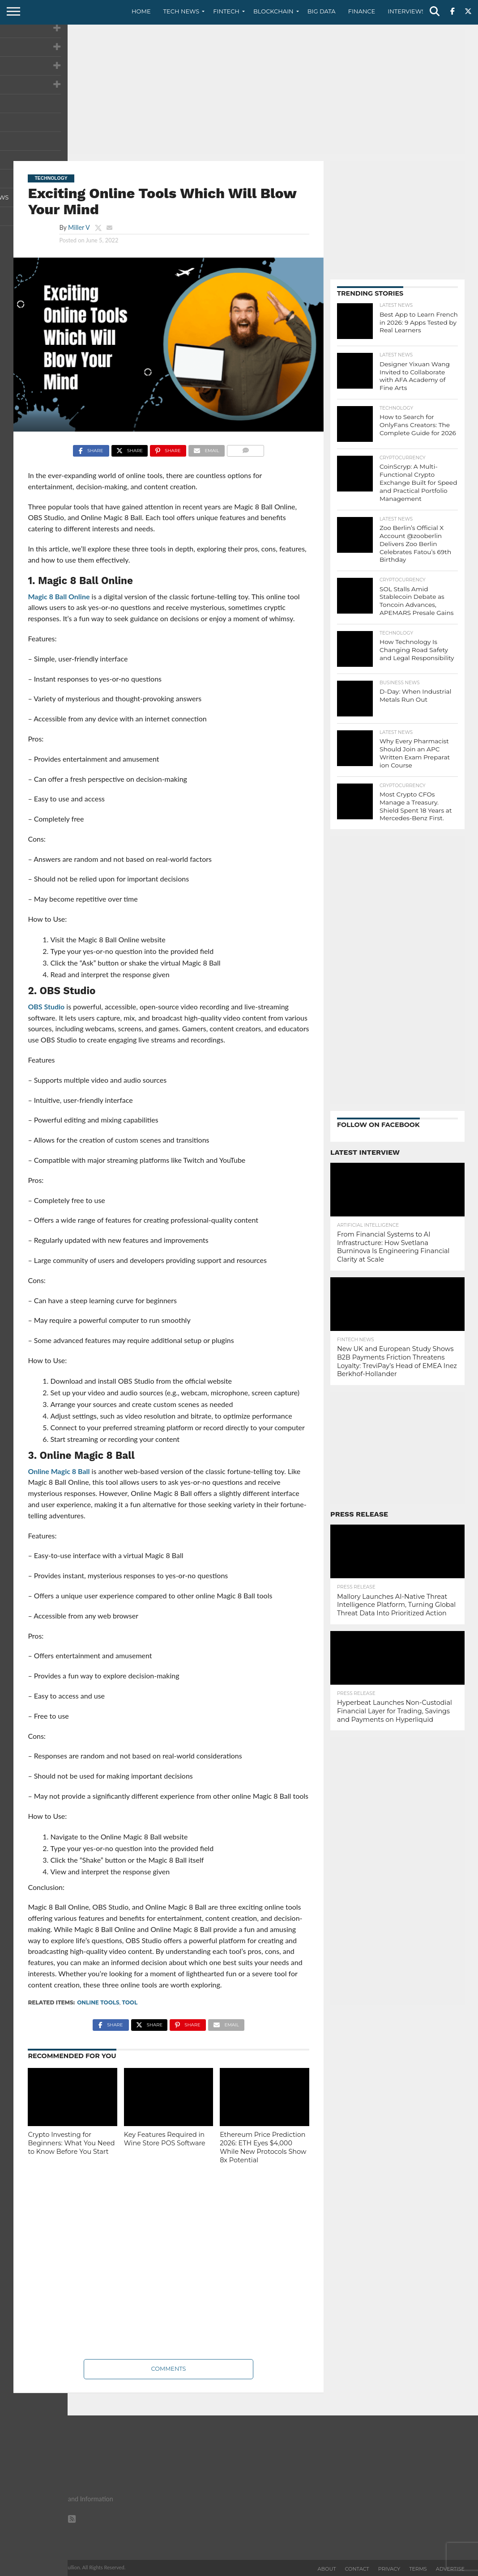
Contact (357, 2569)
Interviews (406, 11)
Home (141, 11)
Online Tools (98, 2002)
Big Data (321, 11)
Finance (362, 11)
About (327, 2569)
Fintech (226, 11)
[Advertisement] (239, 91)
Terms (418, 2569)
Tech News (181, 11)
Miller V (79, 227)
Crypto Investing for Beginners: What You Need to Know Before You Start (71, 2143)
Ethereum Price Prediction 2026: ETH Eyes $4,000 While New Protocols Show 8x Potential (263, 2147)
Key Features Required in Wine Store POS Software (164, 2139)
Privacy (389, 2569)
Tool (129, 2002)
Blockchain (273, 11)
